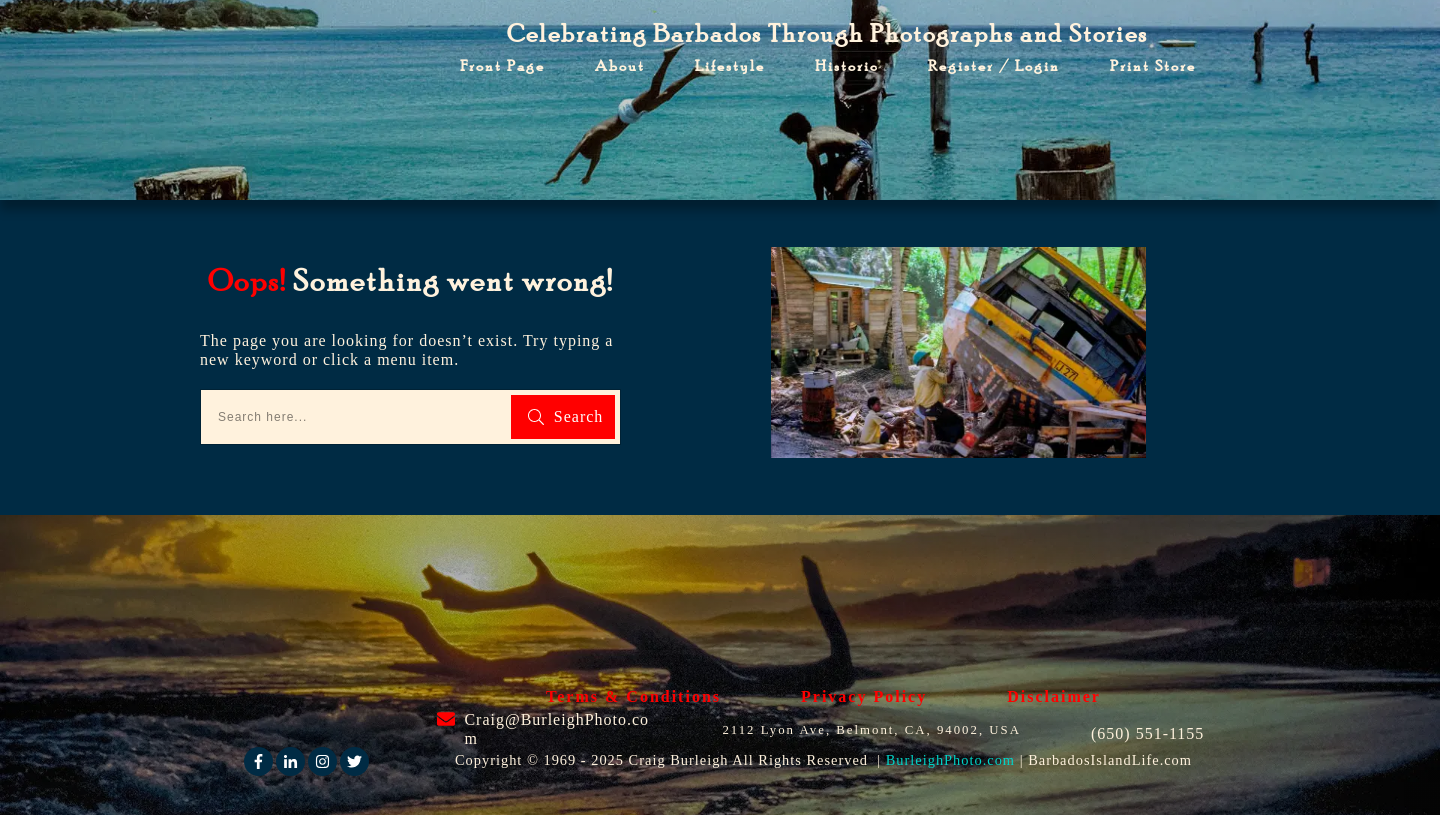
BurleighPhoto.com (950, 760)
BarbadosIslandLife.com (1110, 760)
